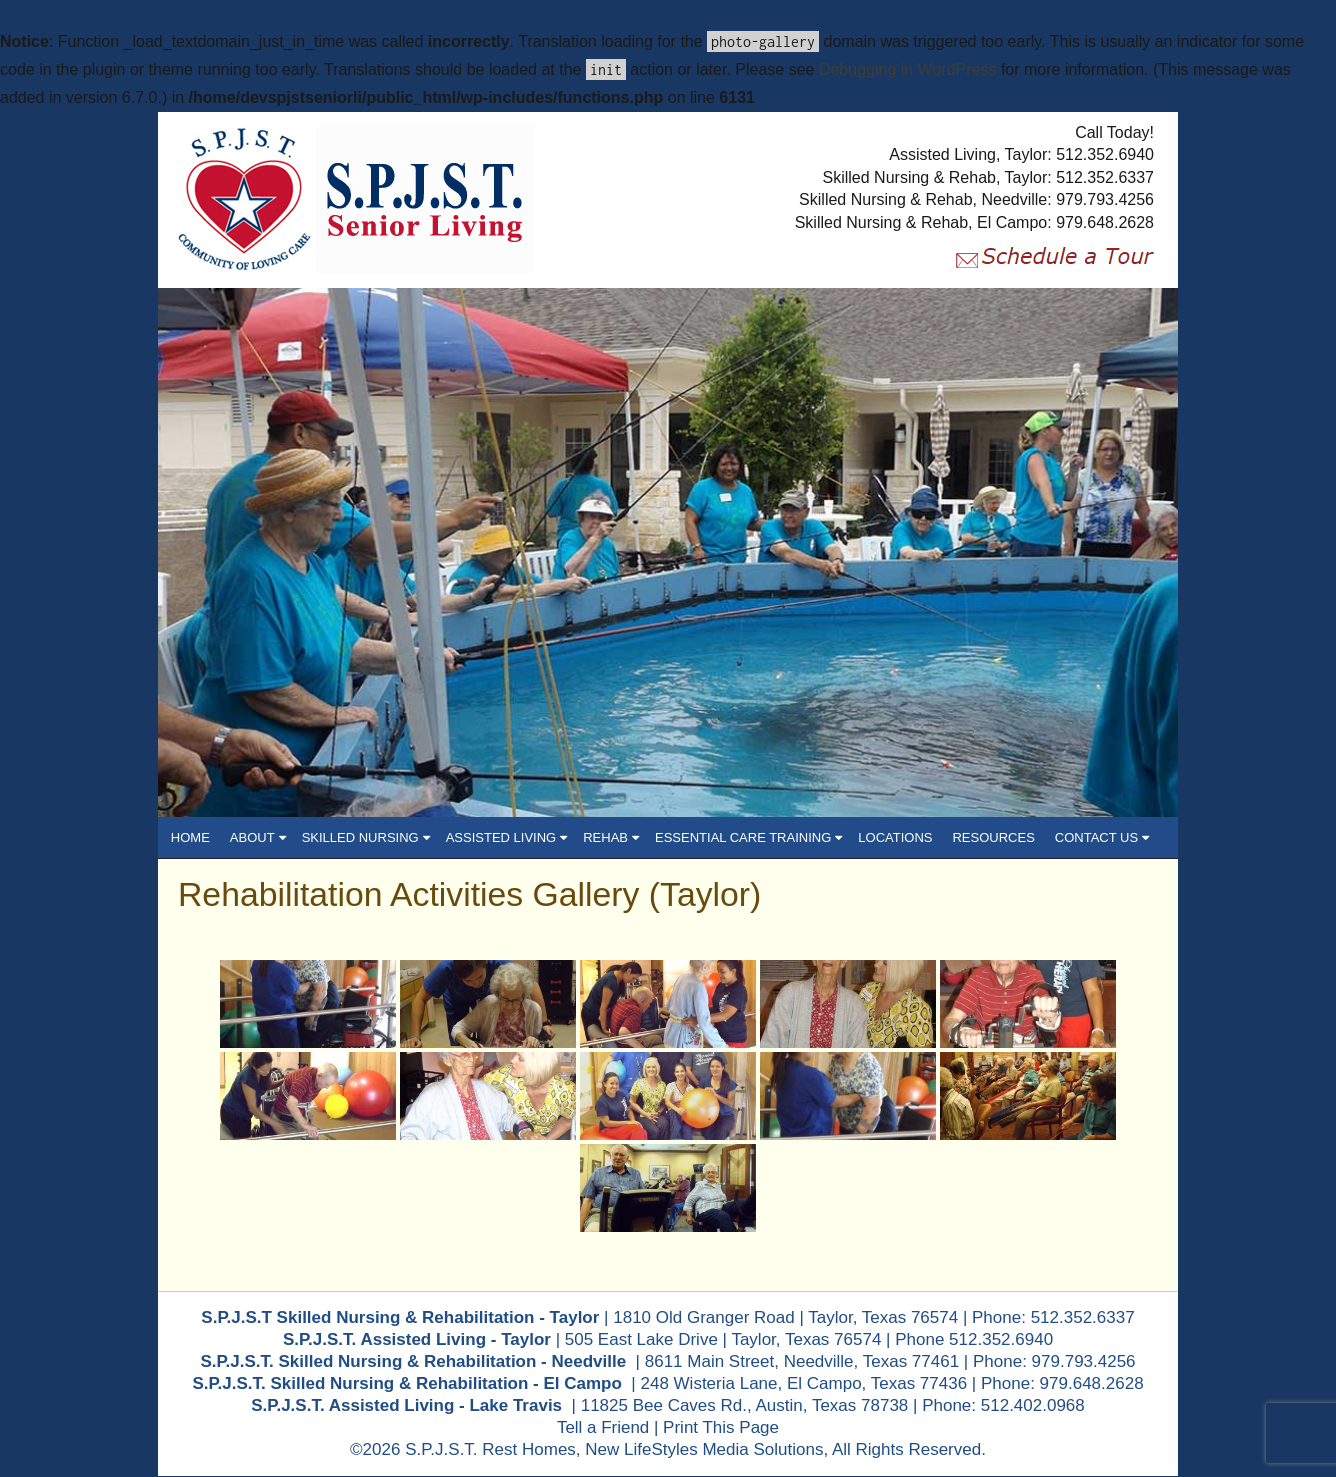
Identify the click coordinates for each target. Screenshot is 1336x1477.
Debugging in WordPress (908, 69)
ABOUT (258, 837)
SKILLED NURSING (366, 837)
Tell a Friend (603, 1428)
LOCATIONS (895, 837)
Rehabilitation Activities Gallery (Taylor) (472, 894)
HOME (190, 837)
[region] (668, 552)
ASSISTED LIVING (507, 837)
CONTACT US (1102, 837)
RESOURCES (993, 837)
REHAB (611, 837)
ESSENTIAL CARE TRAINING (748, 837)
